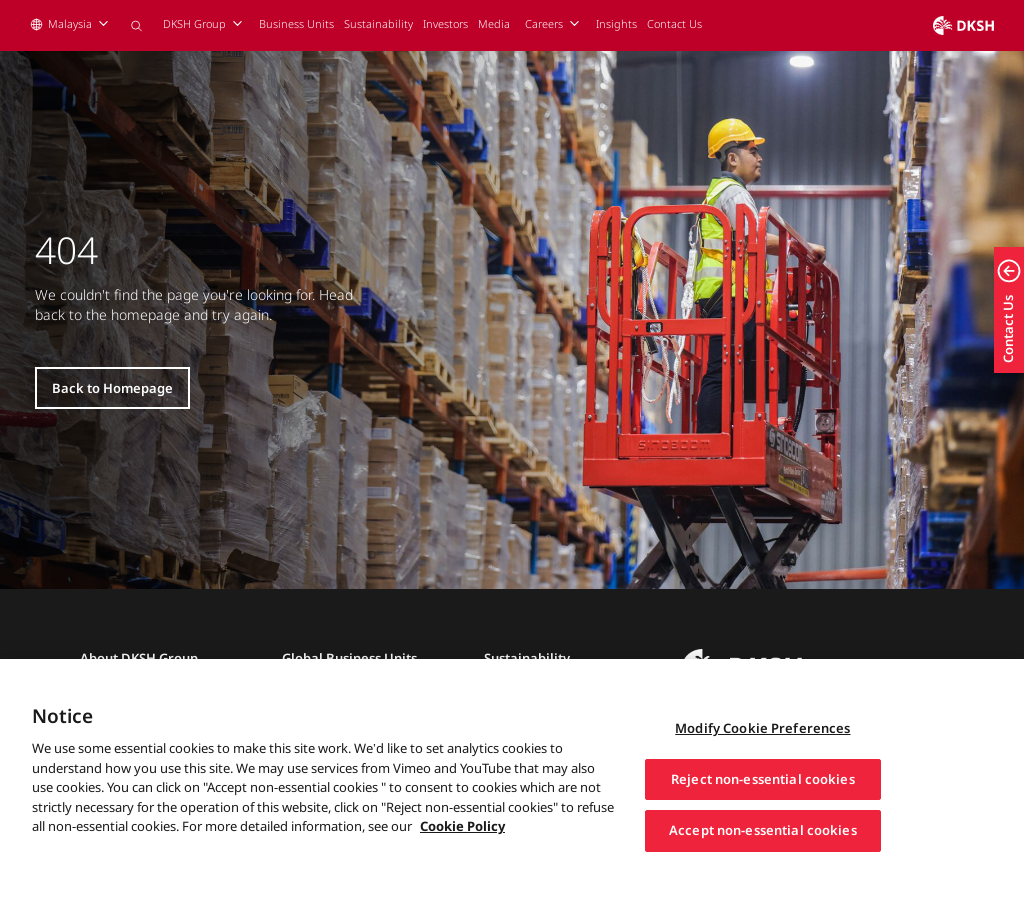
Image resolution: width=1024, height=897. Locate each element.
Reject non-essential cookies (763, 805)
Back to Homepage (112, 388)
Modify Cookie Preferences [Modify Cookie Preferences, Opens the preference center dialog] (762, 754)
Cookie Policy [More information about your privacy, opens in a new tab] (462, 852)
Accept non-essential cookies (763, 856)
